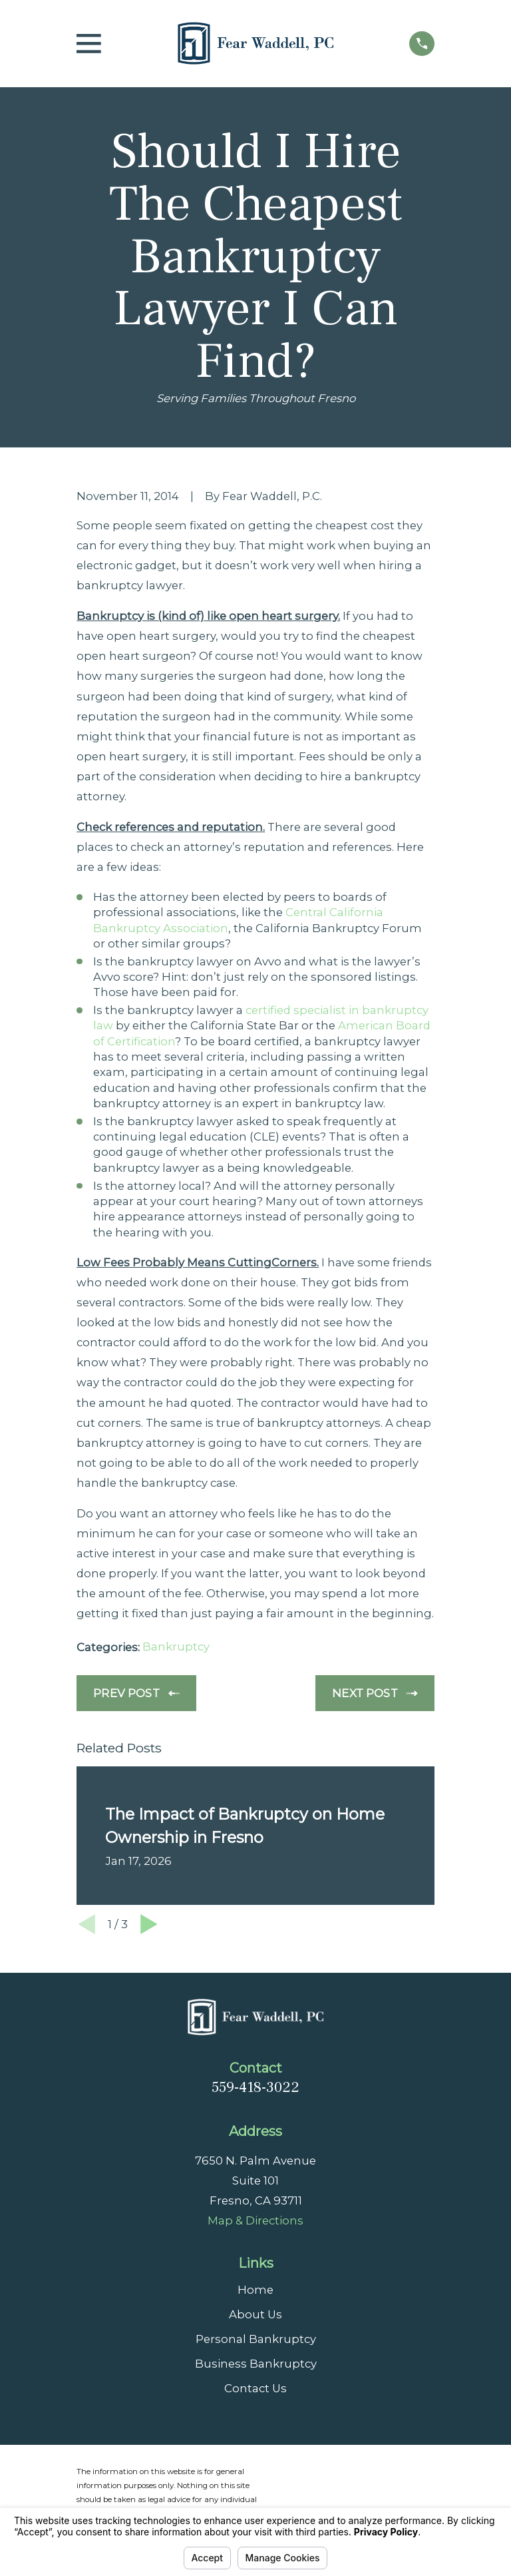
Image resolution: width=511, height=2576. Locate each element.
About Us (255, 2314)
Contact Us (255, 2388)
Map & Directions (255, 2220)
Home (255, 2289)
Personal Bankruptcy (256, 2339)
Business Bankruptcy (256, 2363)
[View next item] (149, 1924)
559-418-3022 (255, 2087)
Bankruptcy (176, 1646)
